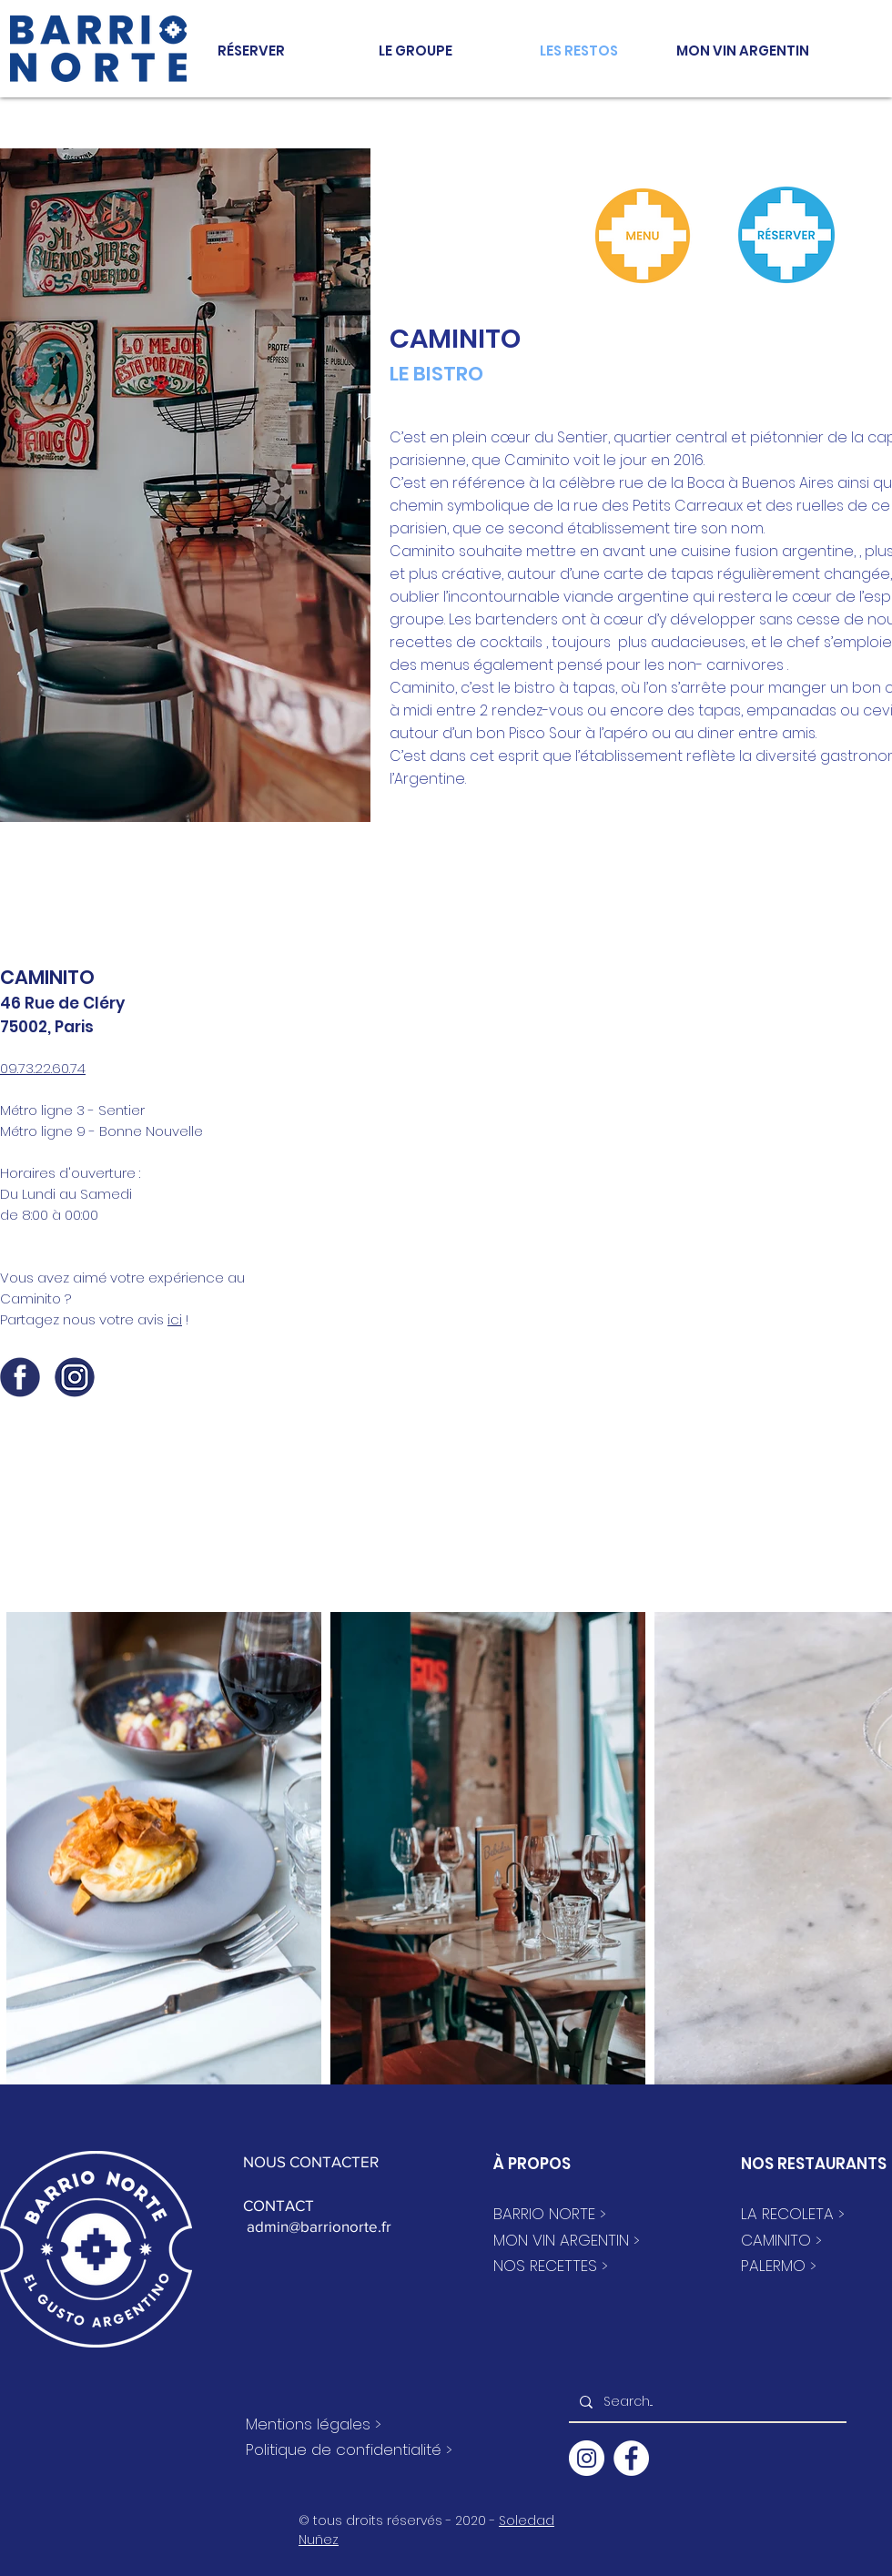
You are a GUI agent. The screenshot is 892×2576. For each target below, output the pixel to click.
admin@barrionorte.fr (317, 2226)
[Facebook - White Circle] (631, 2458)
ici (174, 1319)
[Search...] (705, 2401)
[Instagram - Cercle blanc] (586, 2458)
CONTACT (278, 2205)
